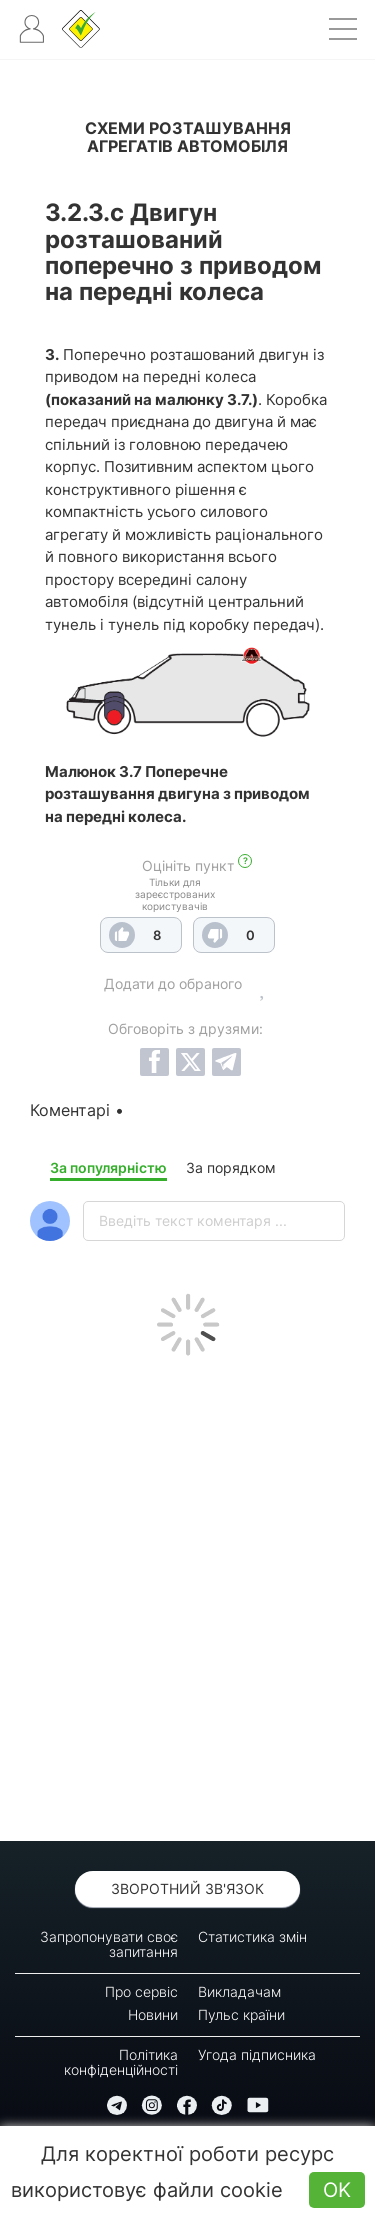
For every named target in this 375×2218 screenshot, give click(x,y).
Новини (153, 2014)
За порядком (231, 1167)
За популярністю (108, 1167)
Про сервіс (141, 1991)
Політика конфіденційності (121, 2062)
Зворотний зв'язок (187, 1888)
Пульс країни (241, 2014)
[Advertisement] (187, 1593)
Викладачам (239, 1991)
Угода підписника (257, 2054)
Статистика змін (252, 1936)
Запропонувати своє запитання (109, 1944)
